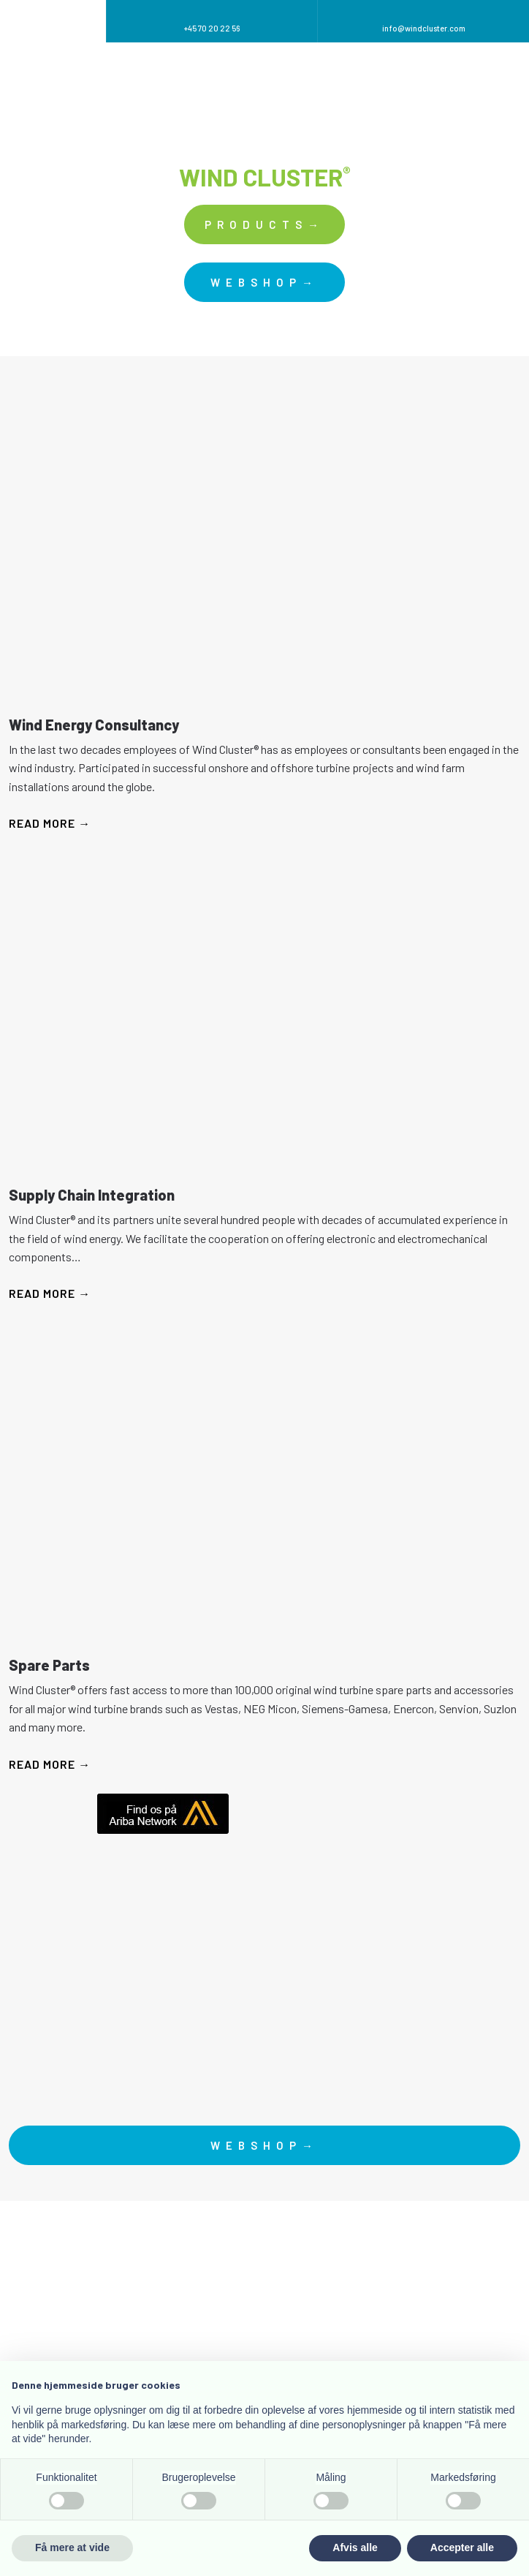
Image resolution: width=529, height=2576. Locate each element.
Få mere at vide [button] (72, 2547)
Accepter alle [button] (462, 2547)
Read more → (50, 823)
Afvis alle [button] (354, 2547)
